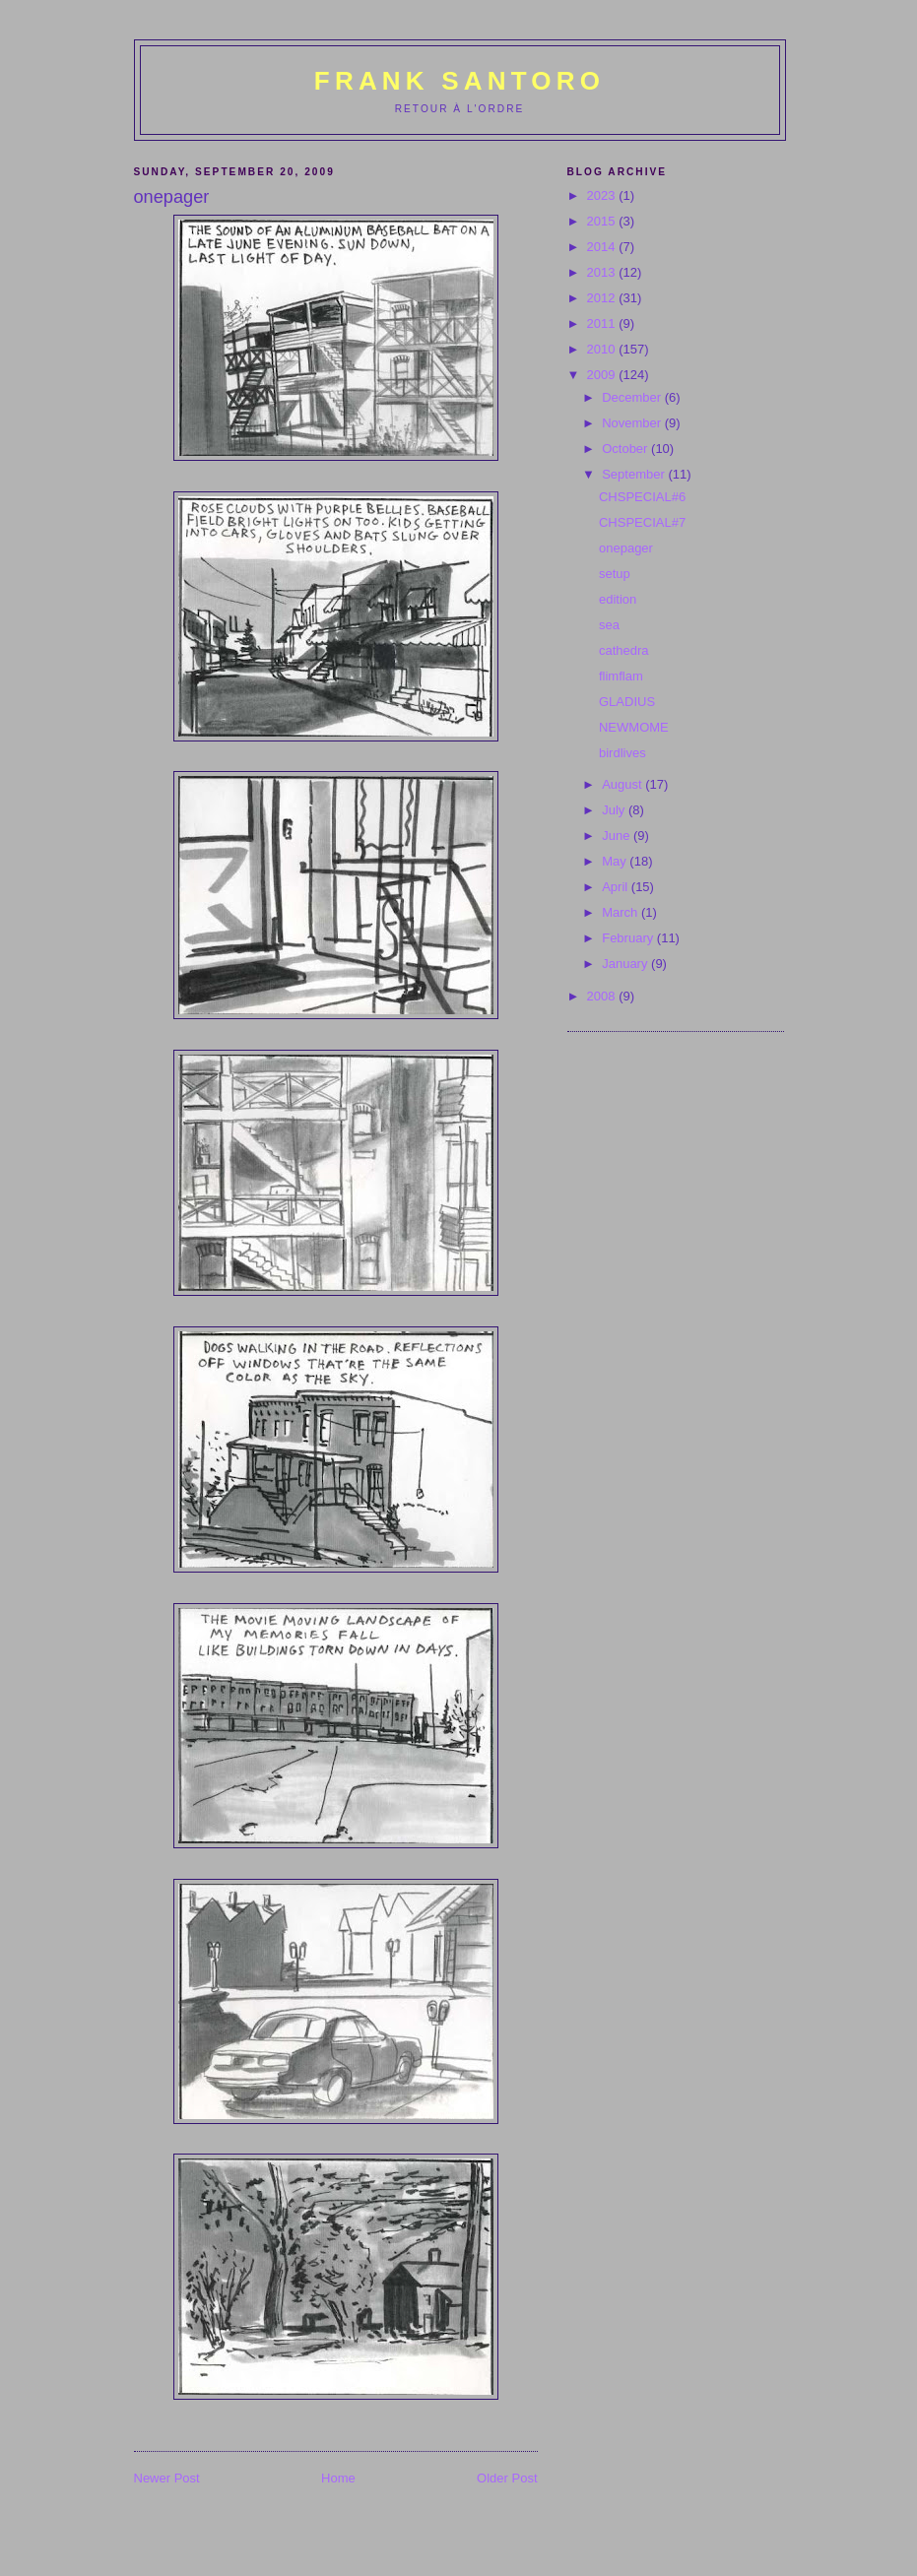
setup (614, 573)
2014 (603, 246)
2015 (603, 221)
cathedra (624, 650)
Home (338, 2478)
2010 (603, 349)
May (615, 861)
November (633, 423)
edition (617, 599)
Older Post (507, 2478)
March (621, 912)
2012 (603, 297)
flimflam (621, 676)
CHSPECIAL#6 (642, 496)
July (615, 810)
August (623, 784)
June (617, 835)
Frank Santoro (459, 81)
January (626, 963)
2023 (603, 195)
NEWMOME (634, 727)
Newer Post (167, 2478)
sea (609, 624)
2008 (603, 996)
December (633, 397)
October (626, 448)
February (629, 938)
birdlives (622, 752)
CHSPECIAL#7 (642, 522)
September (635, 474)
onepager (626, 548)
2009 (603, 374)
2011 (603, 323)
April (616, 886)
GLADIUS (627, 701)
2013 (603, 272)
